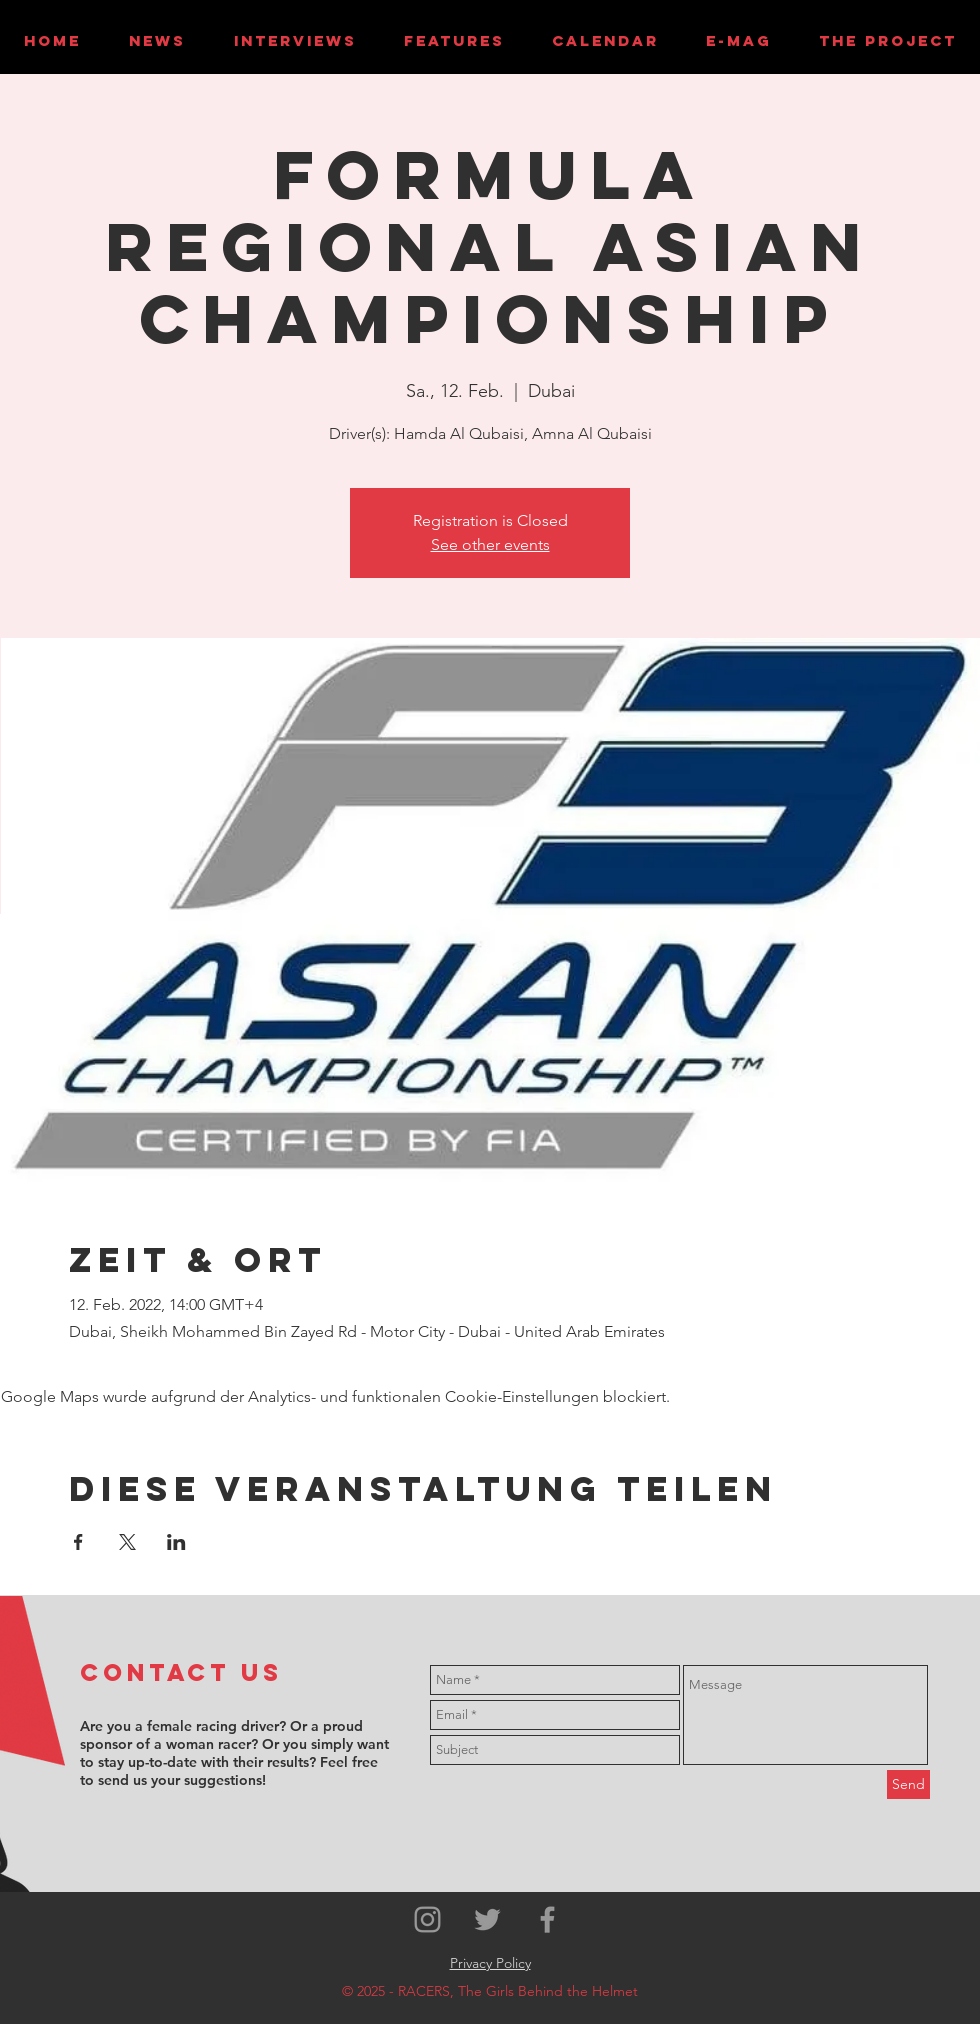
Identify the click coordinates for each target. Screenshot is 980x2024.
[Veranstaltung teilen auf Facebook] (78, 1542)
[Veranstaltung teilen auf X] (127, 1542)
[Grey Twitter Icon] (487, 1919)
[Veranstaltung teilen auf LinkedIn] (176, 1542)
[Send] (908, 1784)
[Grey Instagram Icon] (427, 1919)
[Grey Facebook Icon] (547, 1919)
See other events (490, 544)
